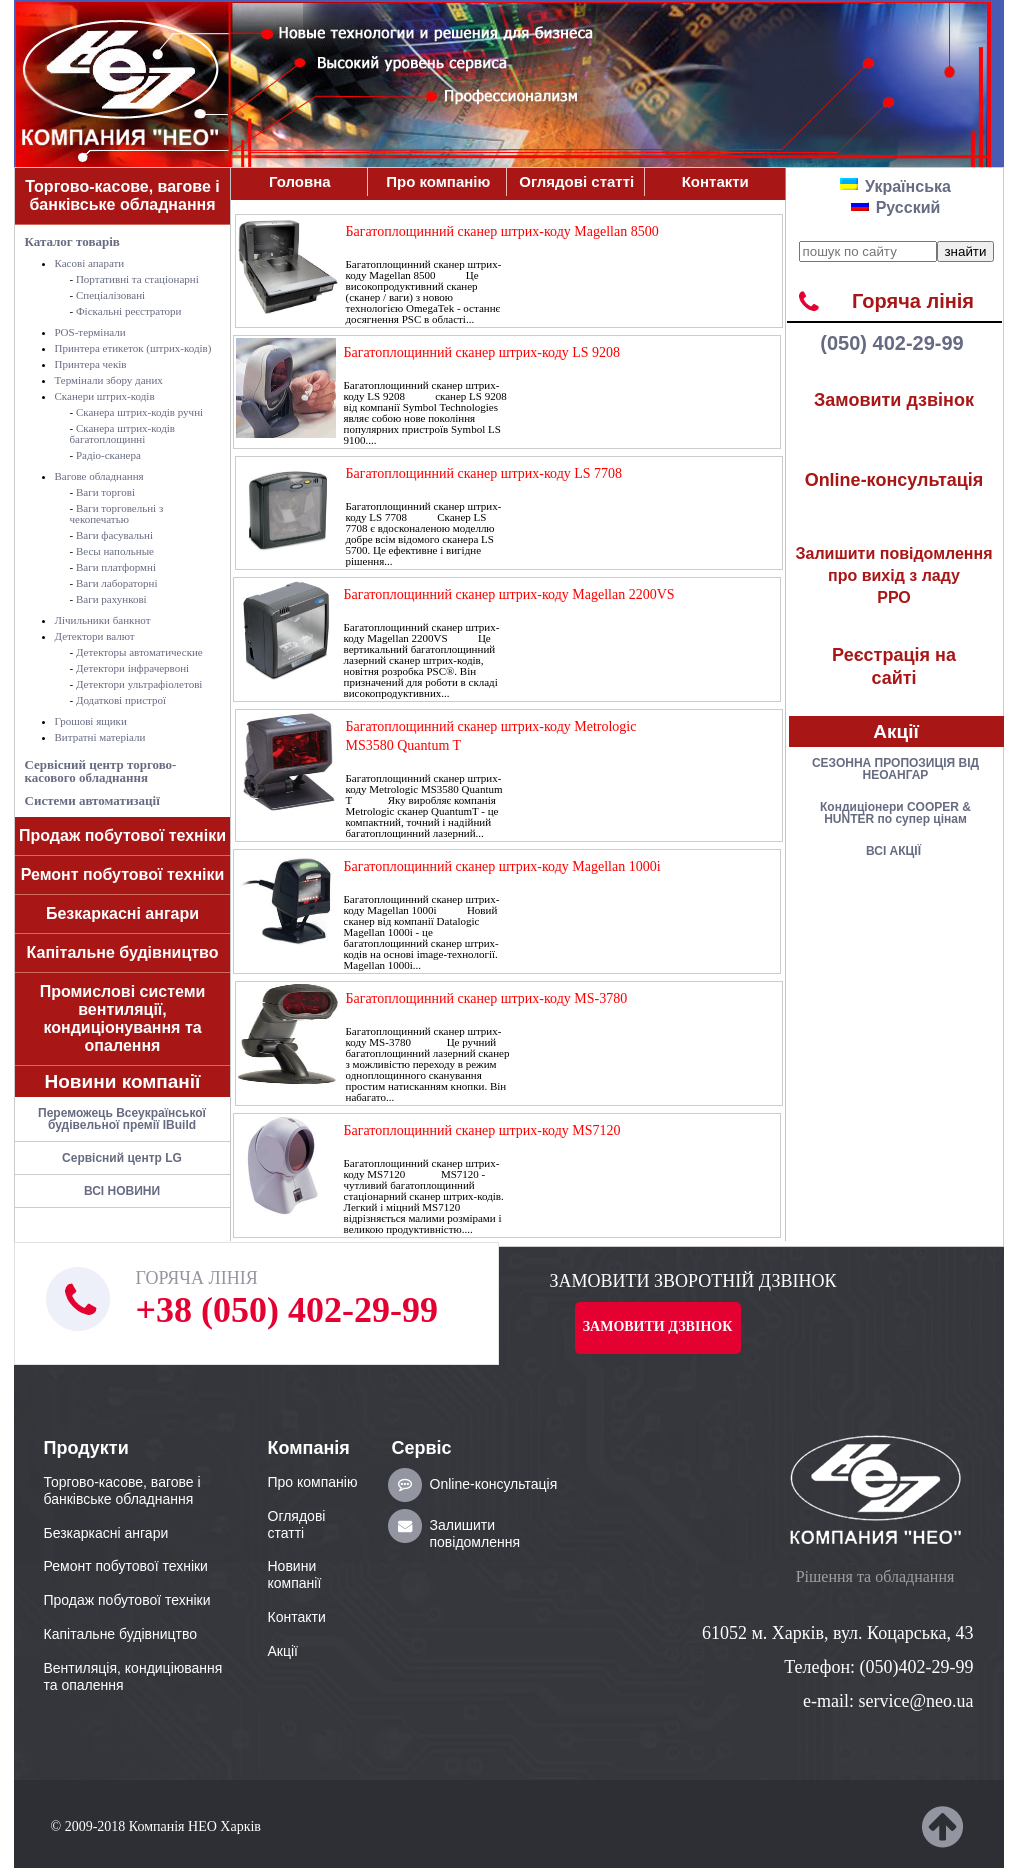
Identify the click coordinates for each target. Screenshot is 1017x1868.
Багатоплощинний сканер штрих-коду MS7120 (482, 1130)
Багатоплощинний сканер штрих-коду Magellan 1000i (502, 866)
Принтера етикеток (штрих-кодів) (133, 348)
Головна (300, 181)
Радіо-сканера (108, 455)
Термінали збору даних (109, 380)
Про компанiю (438, 181)
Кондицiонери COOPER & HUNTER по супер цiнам (895, 813)
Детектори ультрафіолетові (139, 684)
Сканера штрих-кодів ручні (139, 412)
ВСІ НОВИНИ (122, 1191)
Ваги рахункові (111, 599)
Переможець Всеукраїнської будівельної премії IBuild (122, 1119)
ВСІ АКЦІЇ (893, 851)
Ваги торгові (105, 492)
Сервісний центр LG (122, 1158)
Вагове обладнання (99, 476)
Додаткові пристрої (121, 700)
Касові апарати (90, 263)
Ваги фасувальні (114, 535)
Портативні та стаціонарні (137, 279)
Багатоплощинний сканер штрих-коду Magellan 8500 (502, 231)
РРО (894, 575)
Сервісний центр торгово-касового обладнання (101, 771)
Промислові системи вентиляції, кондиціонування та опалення (123, 1018)
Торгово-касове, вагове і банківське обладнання (122, 195)
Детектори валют (95, 636)
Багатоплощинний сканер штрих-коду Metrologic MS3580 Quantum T (491, 736)
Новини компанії (123, 1081)
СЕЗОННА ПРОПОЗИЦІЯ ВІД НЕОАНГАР (895, 769)
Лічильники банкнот (103, 620)
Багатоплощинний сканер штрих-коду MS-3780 (487, 998)
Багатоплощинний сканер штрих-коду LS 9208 (482, 352)
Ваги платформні (116, 567)
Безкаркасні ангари (122, 913)
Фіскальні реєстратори (129, 311)
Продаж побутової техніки (122, 835)
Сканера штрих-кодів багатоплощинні (123, 433)
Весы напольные (115, 551)
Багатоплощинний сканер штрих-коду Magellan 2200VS (509, 594)
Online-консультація (894, 480)
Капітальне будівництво (123, 952)
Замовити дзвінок (894, 400)
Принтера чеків (91, 364)
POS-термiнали (90, 332)
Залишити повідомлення (475, 1533)
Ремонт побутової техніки (123, 874)
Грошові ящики (91, 721)
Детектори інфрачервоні (132, 668)
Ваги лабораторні (117, 583)
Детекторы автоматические (139, 652)
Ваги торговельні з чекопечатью (117, 513)
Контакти (715, 181)
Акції (896, 731)
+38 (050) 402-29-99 (287, 1310)
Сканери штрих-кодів (105, 396)
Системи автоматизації (92, 800)
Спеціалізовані (110, 295)
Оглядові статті (576, 181)
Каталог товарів (72, 241)
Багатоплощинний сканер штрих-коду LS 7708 (484, 473)
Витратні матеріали (100, 737)
